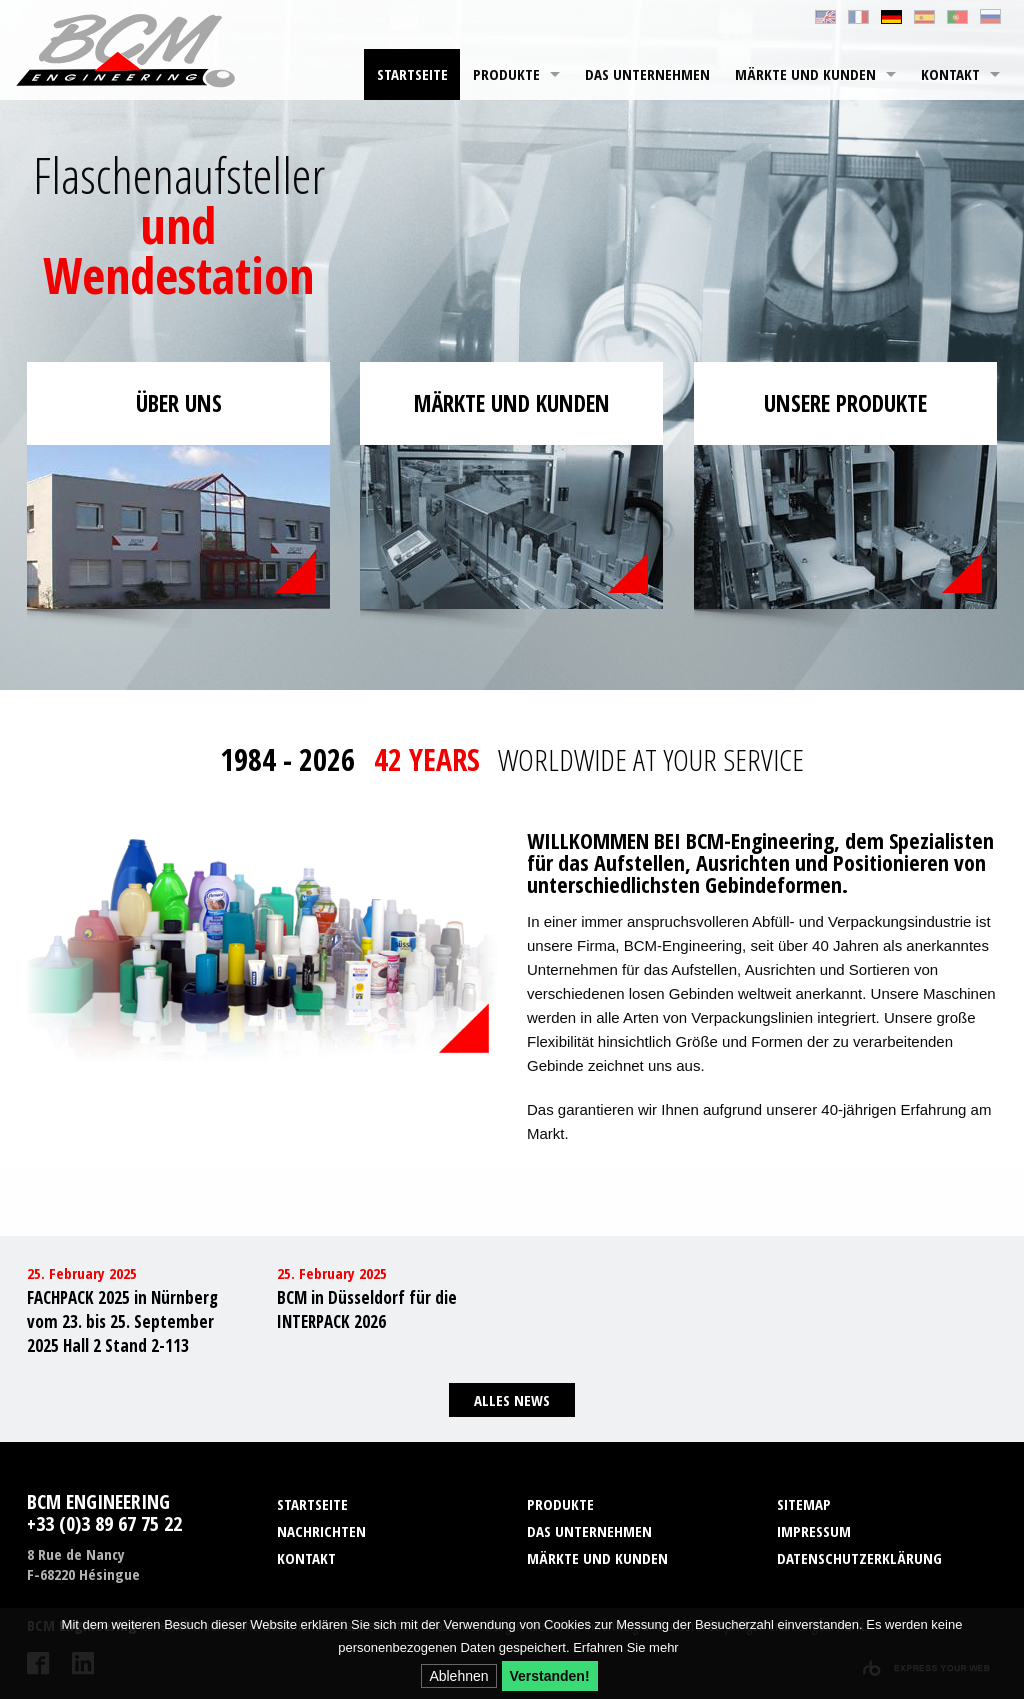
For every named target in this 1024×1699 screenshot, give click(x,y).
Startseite (412, 74)
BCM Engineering (126, 50)
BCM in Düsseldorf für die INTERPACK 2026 (367, 1309)
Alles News (512, 1400)
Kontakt (950, 74)
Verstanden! (550, 1676)
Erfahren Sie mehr (626, 1647)
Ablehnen (458, 1676)
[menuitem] (412, 74)
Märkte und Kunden (805, 74)
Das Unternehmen (647, 74)
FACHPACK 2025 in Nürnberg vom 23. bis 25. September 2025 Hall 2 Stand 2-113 (122, 1321)
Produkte (506, 74)
